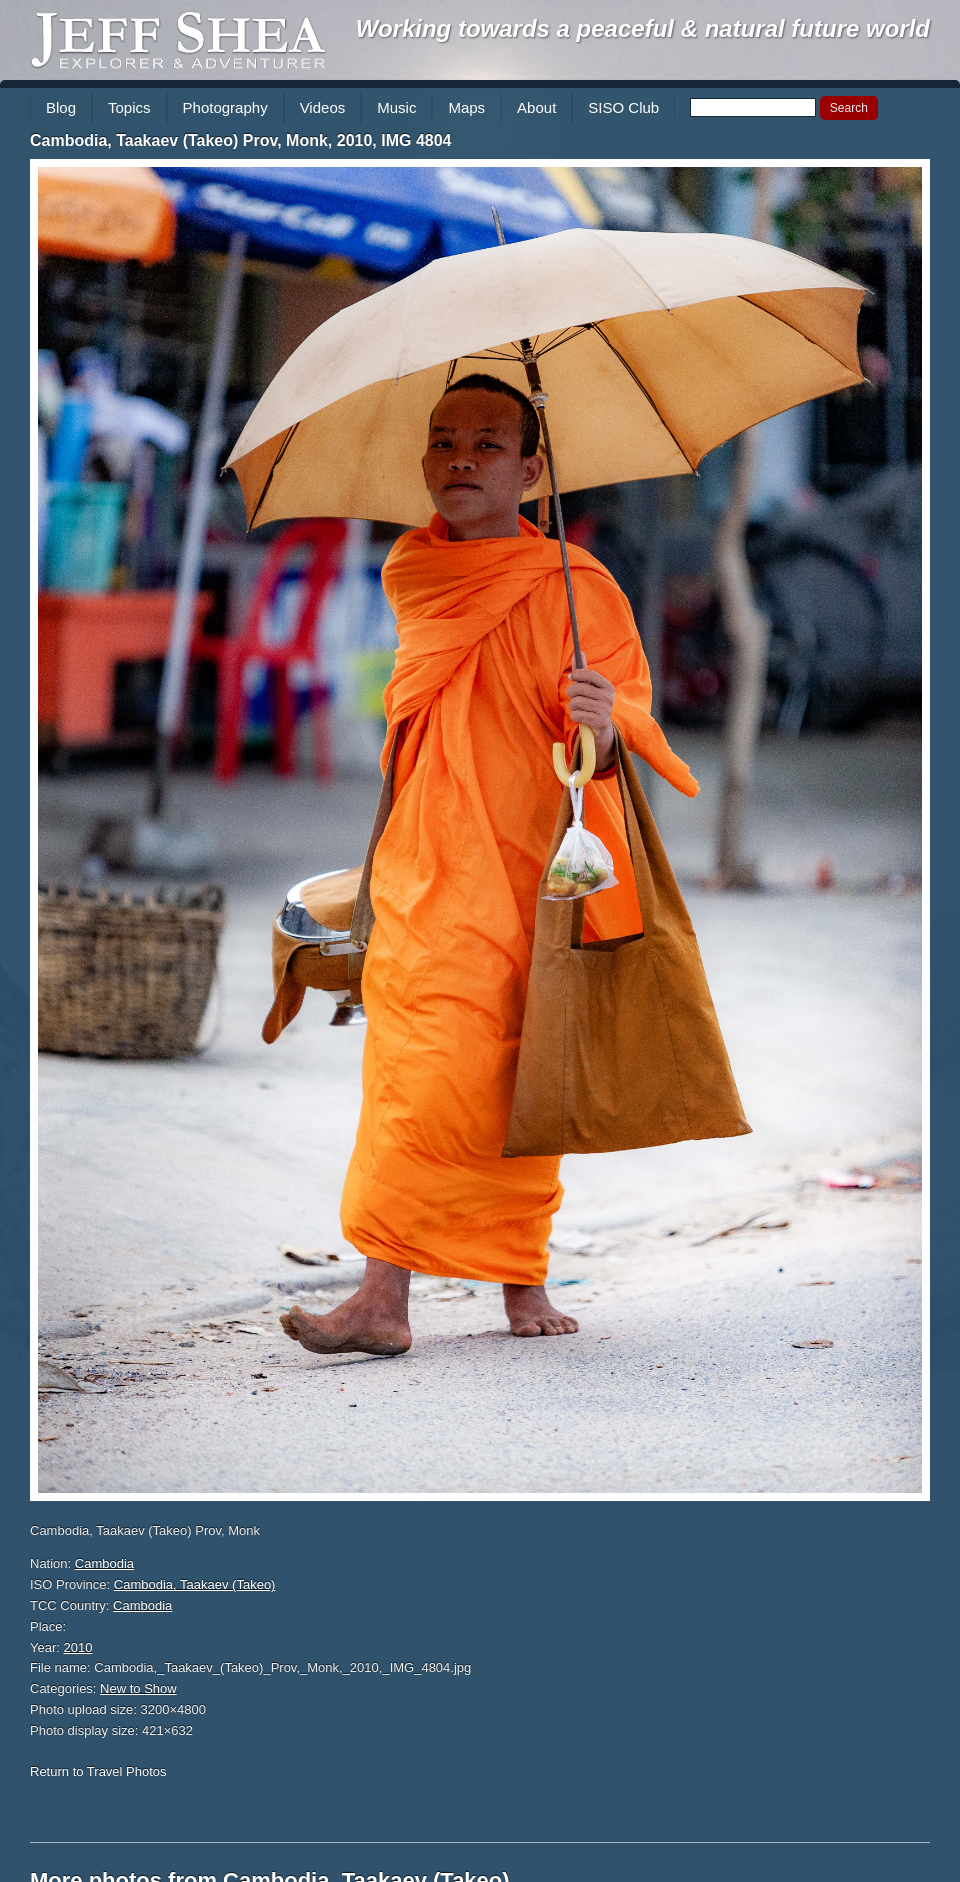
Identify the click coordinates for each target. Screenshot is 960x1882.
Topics (129, 107)
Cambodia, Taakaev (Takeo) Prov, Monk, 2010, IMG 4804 (241, 140)
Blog (61, 107)
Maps (466, 107)
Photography (225, 107)
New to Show (138, 1688)
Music (396, 107)
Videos (323, 107)
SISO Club (623, 107)
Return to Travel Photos (98, 1771)
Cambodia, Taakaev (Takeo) (195, 1584)
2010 (78, 1647)
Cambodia (104, 1563)
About (536, 107)
